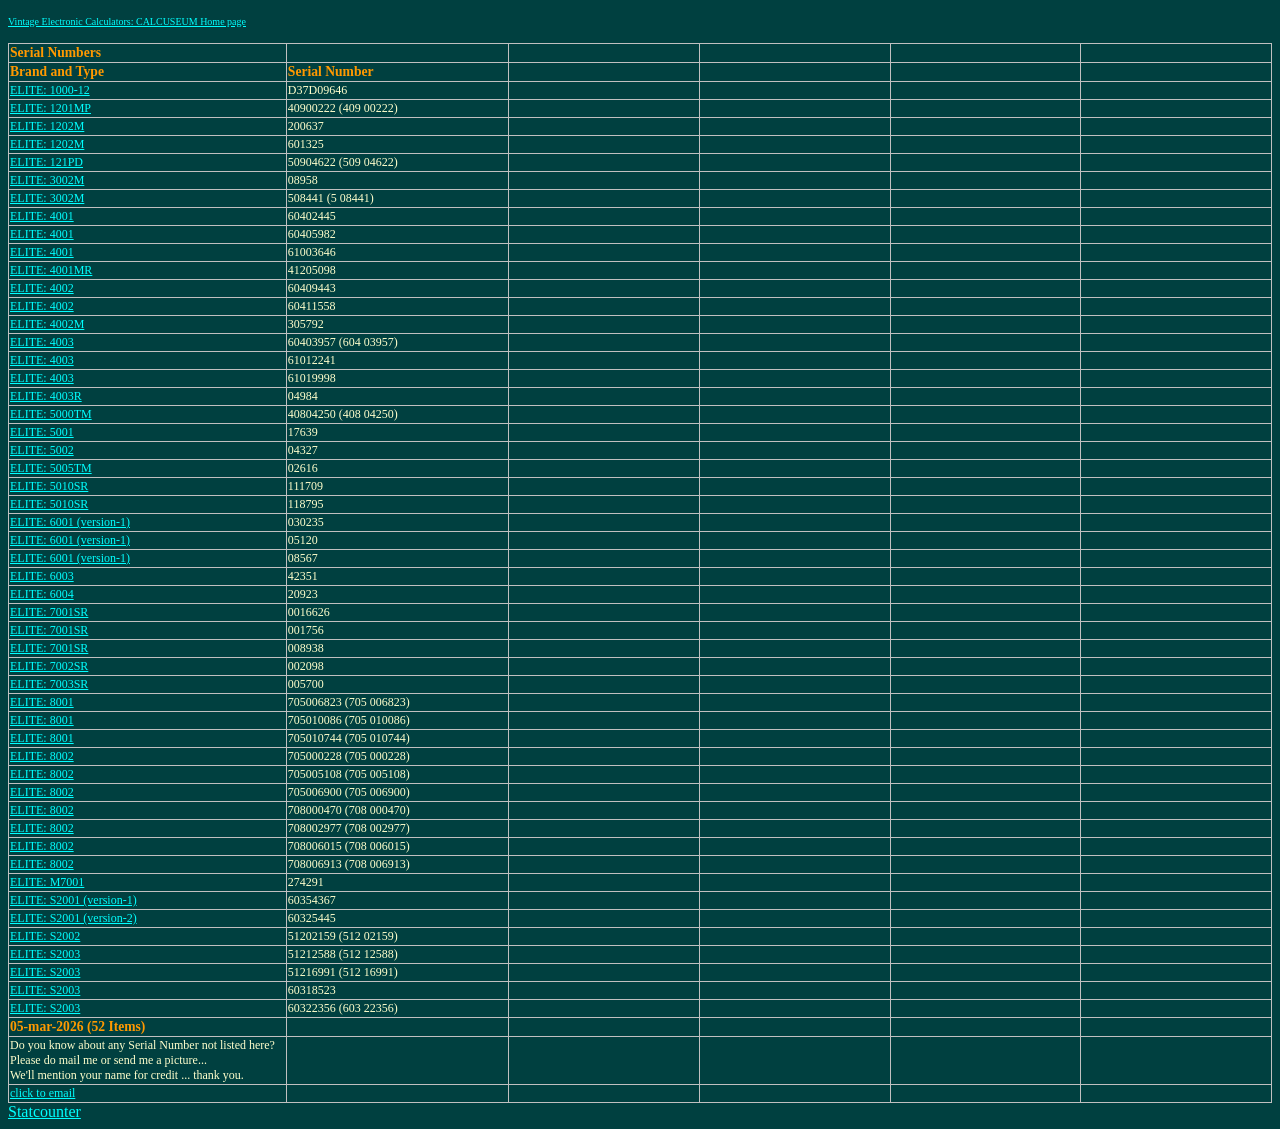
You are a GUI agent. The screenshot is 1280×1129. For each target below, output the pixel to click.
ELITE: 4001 (42, 216)
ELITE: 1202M (47, 126)
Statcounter (44, 1111)
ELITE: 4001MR (51, 270)
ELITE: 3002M (47, 180)
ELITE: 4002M (47, 324)
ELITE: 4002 (42, 288)
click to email (42, 1093)
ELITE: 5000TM (51, 414)
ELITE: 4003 (42, 342)
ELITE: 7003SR (49, 684)
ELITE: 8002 (42, 756)
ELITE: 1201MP (50, 108)
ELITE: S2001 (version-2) (73, 918)
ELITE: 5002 (42, 450)
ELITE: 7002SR (49, 666)
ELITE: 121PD (46, 162)
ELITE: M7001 (47, 882)
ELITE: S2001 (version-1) (73, 900)
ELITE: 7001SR (49, 612)
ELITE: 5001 (42, 432)
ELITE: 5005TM (51, 468)
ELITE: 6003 (42, 576)
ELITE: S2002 (45, 936)
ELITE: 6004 (42, 594)
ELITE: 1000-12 (50, 90)
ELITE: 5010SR (49, 486)
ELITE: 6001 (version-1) (70, 522)
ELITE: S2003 (45, 954)
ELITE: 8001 (42, 702)
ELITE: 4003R (46, 396)
